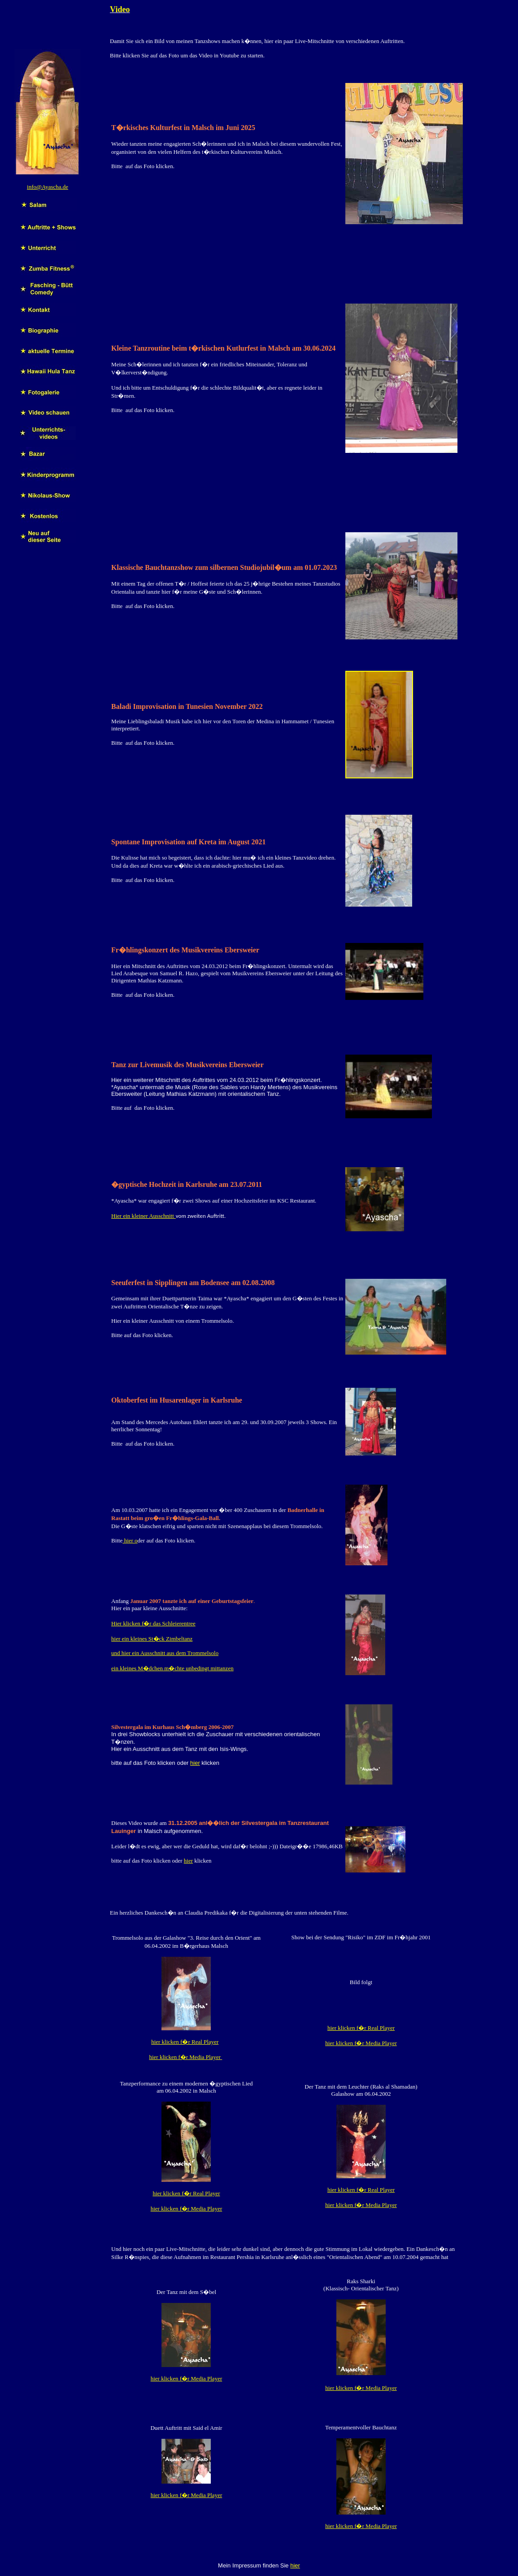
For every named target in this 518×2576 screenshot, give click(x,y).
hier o (129, 1540)
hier (195, 1762)
